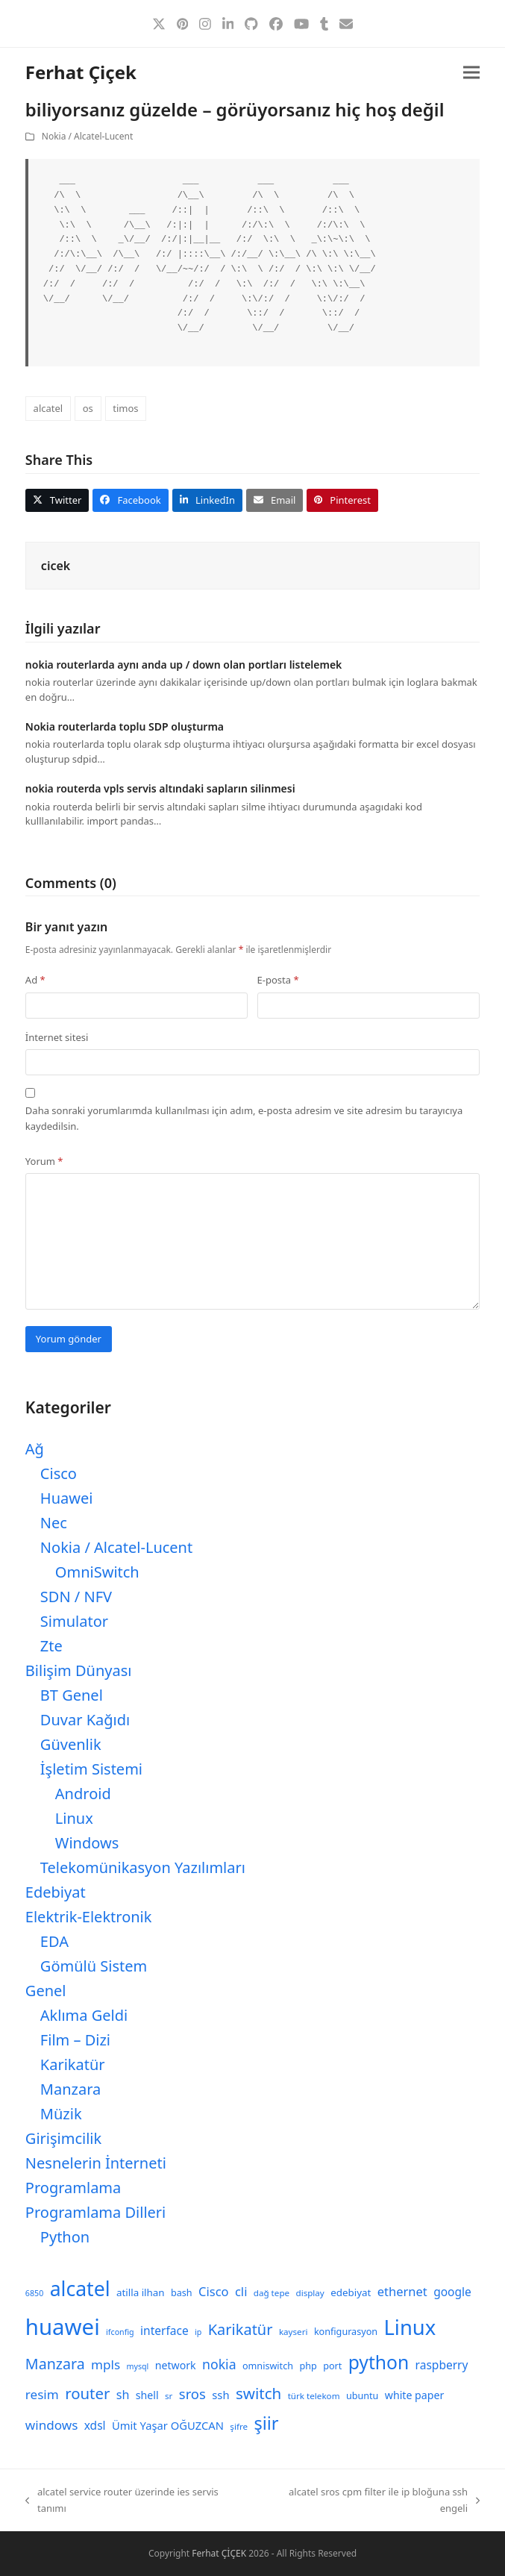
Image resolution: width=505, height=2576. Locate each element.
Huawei (66, 1498)
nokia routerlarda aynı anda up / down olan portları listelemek (183, 664)
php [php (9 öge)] (307, 2366)
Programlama (73, 2188)
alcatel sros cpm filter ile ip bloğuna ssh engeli (371, 2500)
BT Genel (71, 1695)
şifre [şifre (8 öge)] (239, 2426)
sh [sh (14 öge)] (123, 2394)
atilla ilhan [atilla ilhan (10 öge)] (140, 2292)
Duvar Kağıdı (85, 1720)
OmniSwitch (97, 1572)
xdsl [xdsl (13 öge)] (95, 2425)
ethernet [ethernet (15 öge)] (402, 2291)
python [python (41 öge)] (379, 2362)
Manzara (70, 2089)
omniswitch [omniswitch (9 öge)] (267, 2366)
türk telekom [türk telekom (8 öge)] (314, 2395)
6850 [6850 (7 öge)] (34, 2293)
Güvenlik (70, 1744)
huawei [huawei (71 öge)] (62, 2327)
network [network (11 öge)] (175, 2365)
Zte (51, 1646)
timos (125, 408)
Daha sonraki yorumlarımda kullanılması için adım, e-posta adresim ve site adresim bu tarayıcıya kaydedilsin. (243, 1118)
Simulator (74, 1621)
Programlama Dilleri (95, 2212)
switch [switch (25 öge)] (258, 2393)
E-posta (278, 980)
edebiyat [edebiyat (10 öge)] (350, 2292)
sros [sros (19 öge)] (192, 2393)
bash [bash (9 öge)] (181, 2292)
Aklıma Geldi (84, 2015)
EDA (54, 1941)
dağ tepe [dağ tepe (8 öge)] (271, 2292)
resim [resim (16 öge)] (42, 2394)
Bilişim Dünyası (78, 1670)
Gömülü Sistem (93, 1966)
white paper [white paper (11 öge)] (415, 2395)
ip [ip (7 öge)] (198, 2332)
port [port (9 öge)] (332, 2366)
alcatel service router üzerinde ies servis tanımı (122, 2500)
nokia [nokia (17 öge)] (219, 2364)
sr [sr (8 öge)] (168, 2395)
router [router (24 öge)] (87, 2393)
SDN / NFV (76, 1596)
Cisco (58, 1473)
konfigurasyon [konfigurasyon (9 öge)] (345, 2331)
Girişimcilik (63, 2138)
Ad (35, 980)
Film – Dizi (75, 2040)
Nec (53, 1523)
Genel (45, 1991)
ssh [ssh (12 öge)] (220, 2394)
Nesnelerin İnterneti (95, 2163)
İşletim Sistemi (91, 1769)
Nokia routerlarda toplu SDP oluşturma (124, 726)
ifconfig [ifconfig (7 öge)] (120, 2332)
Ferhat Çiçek (81, 72)
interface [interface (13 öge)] (164, 2330)
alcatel (48, 408)
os (88, 408)
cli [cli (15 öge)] (241, 2291)
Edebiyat (55, 1892)
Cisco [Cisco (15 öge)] (213, 2291)
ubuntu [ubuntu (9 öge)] (362, 2395)
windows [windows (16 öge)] (51, 2424)
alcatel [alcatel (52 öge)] (80, 2288)
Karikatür (72, 2064)
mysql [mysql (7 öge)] (138, 2366)
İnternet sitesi (56, 1037)
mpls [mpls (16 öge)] (105, 2364)
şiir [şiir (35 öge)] (266, 2423)
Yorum (44, 1161)
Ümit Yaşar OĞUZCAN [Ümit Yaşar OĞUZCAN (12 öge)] (168, 2425)
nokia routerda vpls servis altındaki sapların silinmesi (160, 788)
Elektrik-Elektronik (88, 1917)
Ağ (34, 1449)
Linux (74, 1818)
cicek (55, 565)
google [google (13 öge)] (452, 2291)
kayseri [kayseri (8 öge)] (293, 2331)
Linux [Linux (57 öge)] (409, 2327)
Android (83, 1793)
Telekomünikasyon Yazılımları (142, 1867)
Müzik (61, 2114)
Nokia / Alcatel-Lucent (87, 136)
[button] (471, 72)
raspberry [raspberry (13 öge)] (441, 2365)
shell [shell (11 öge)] (147, 2395)
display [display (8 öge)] (309, 2292)
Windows (87, 1843)
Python (65, 2237)
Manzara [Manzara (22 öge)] (55, 2364)
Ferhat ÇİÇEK (219, 2553)
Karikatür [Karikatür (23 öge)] (240, 2329)
